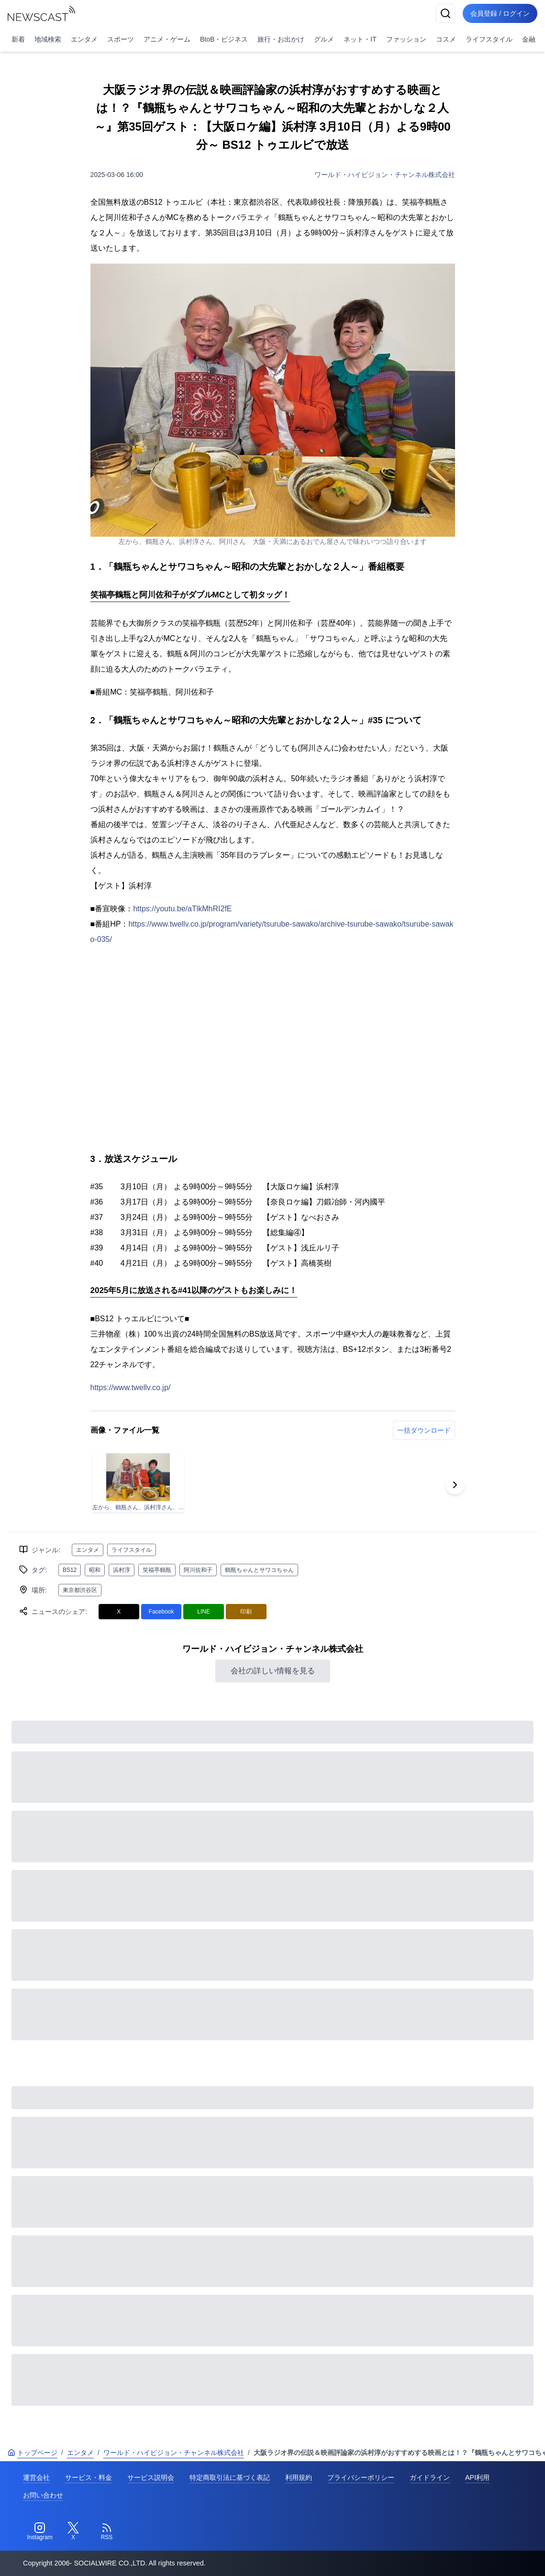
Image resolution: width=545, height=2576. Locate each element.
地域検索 (47, 39)
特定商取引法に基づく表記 (229, 2477)
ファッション (406, 39)
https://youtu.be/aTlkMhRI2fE (182, 909)
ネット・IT (360, 39)
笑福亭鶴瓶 (157, 1570)
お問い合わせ (43, 2495)
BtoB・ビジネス (224, 39)
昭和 (94, 1570)
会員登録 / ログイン (500, 13)
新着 (18, 39)
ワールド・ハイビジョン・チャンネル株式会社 (384, 174)
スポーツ (120, 39)
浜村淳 (121, 1570)
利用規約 (298, 2477)
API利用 (477, 2477)
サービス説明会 (150, 2477)
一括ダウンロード (424, 1430)
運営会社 (36, 2477)
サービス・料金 (88, 2477)
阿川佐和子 (198, 1570)
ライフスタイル (489, 39)
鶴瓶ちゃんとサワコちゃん (259, 1570)
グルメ (324, 39)
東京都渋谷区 (80, 1590)
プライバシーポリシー (360, 2477)
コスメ (446, 39)
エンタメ (84, 39)
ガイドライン (430, 2477)
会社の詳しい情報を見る (273, 1671)
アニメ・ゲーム (167, 39)
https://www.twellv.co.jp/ (130, 1387)
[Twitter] (73, 2531)
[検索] (445, 13)
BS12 (70, 1570)
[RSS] (106, 2531)
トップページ (32, 2452)
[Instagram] (39, 2531)
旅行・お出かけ (280, 39)
